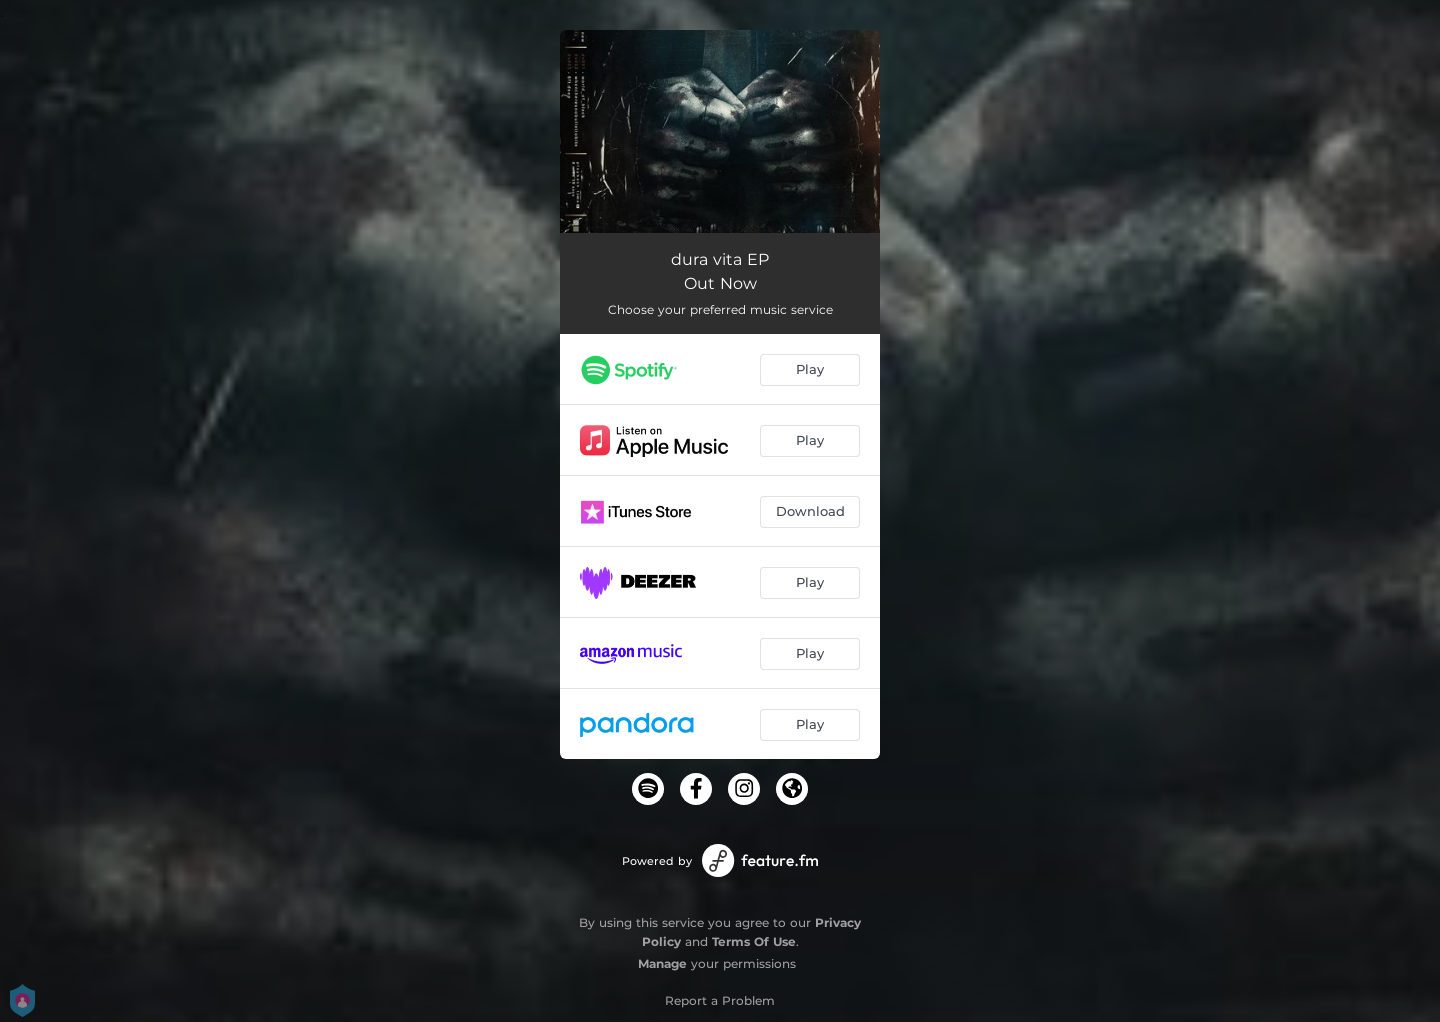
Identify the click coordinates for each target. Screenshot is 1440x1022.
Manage (662, 963)
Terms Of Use (754, 941)
